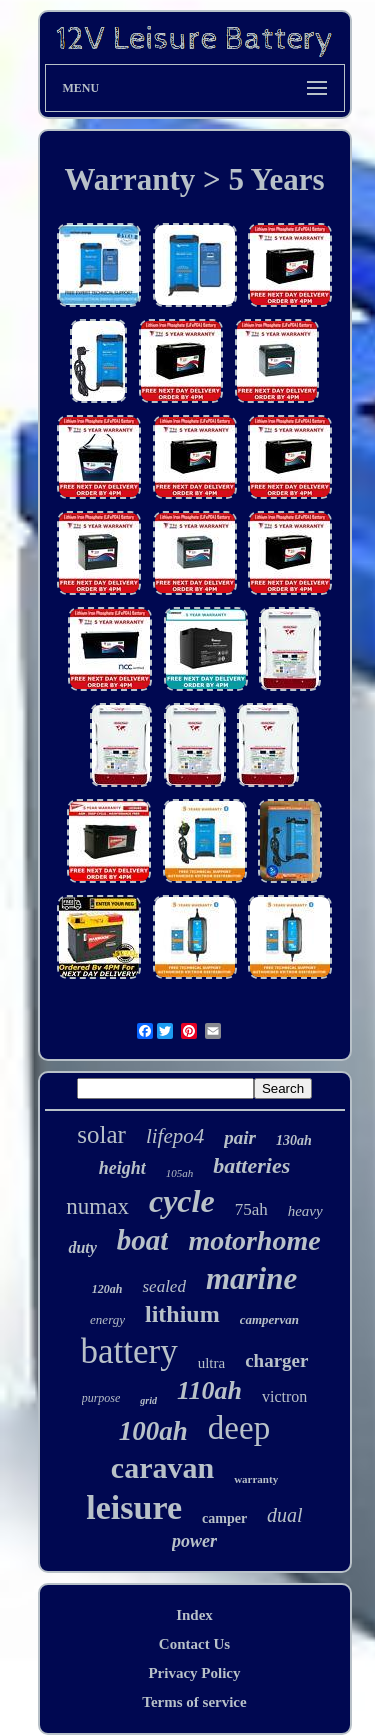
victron (284, 1396)
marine (251, 1278)
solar (101, 1134)
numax (97, 1206)
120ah (107, 1289)
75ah (251, 1209)
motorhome (254, 1240)
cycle (182, 1201)
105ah (180, 1173)
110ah (209, 1390)
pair (240, 1137)
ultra (212, 1363)
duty (82, 1247)
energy (107, 1319)
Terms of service (194, 1702)
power (194, 1541)
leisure (134, 1507)
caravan (162, 1467)
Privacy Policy (194, 1673)
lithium (182, 1314)
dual (285, 1515)
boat (143, 1240)
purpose (101, 1398)
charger (276, 1360)
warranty (256, 1479)
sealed (163, 1286)
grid (148, 1400)
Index (194, 1615)
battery (129, 1351)
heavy (305, 1211)
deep (239, 1428)
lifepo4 (175, 1136)
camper (224, 1518)
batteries (251, 1165)
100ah (153, 1431)
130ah (294, 1140)
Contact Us (194, 1644)
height (122, 1168)
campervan (269, 1319)
